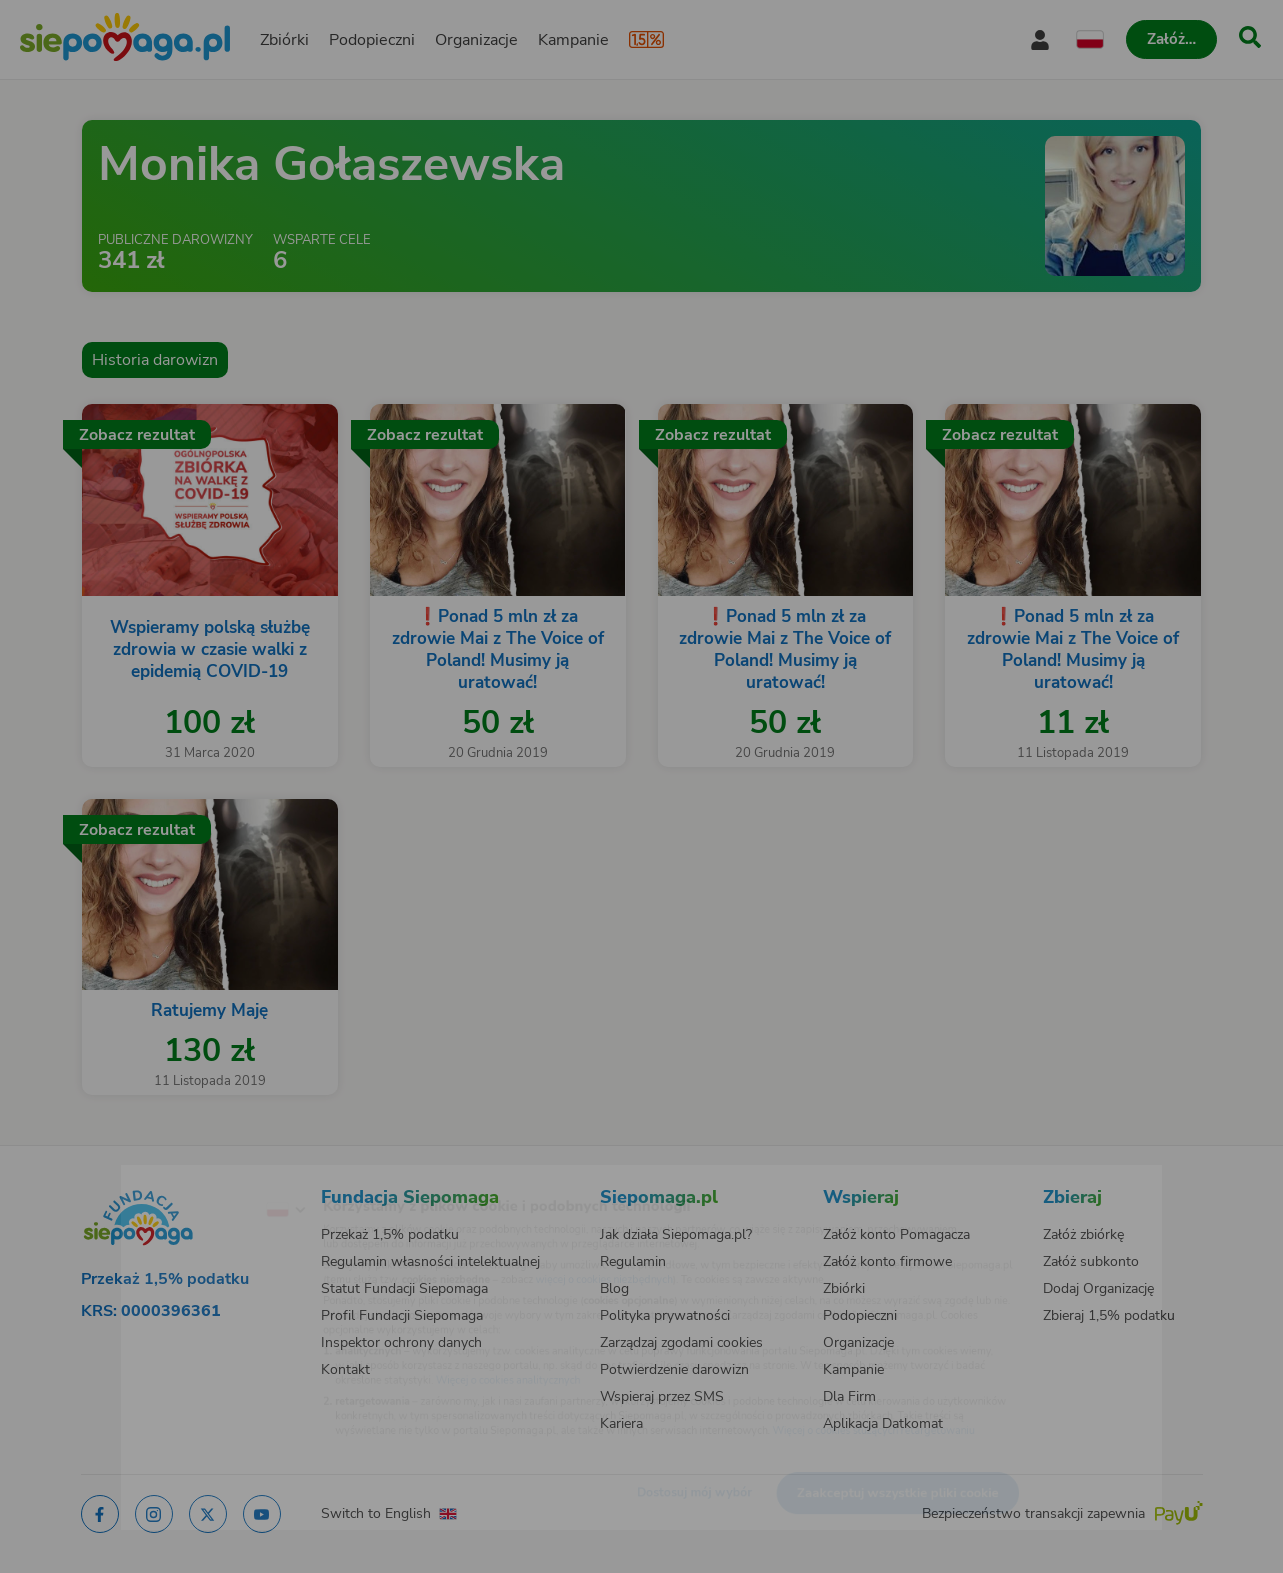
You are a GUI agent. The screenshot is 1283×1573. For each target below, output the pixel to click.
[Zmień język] (203, 1178)
